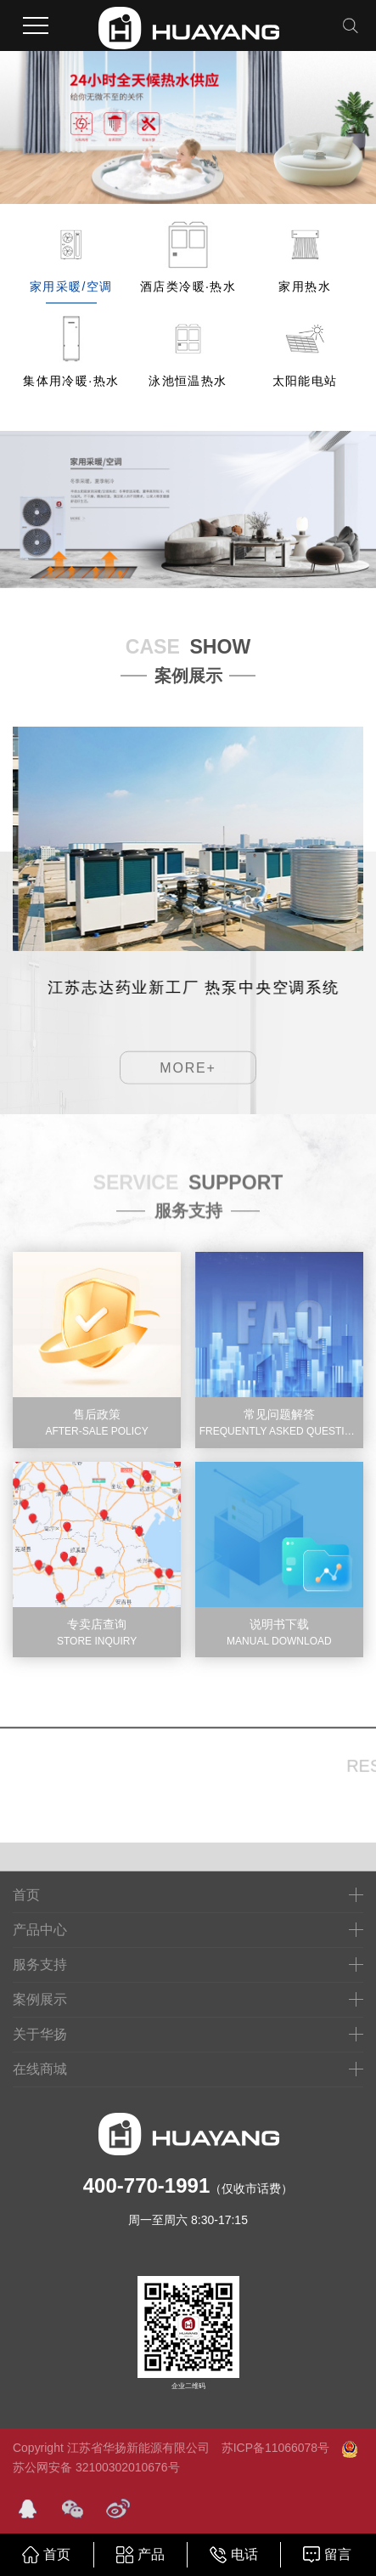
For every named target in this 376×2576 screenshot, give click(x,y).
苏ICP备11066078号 (275, 2447)
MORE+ (188, 1092)
